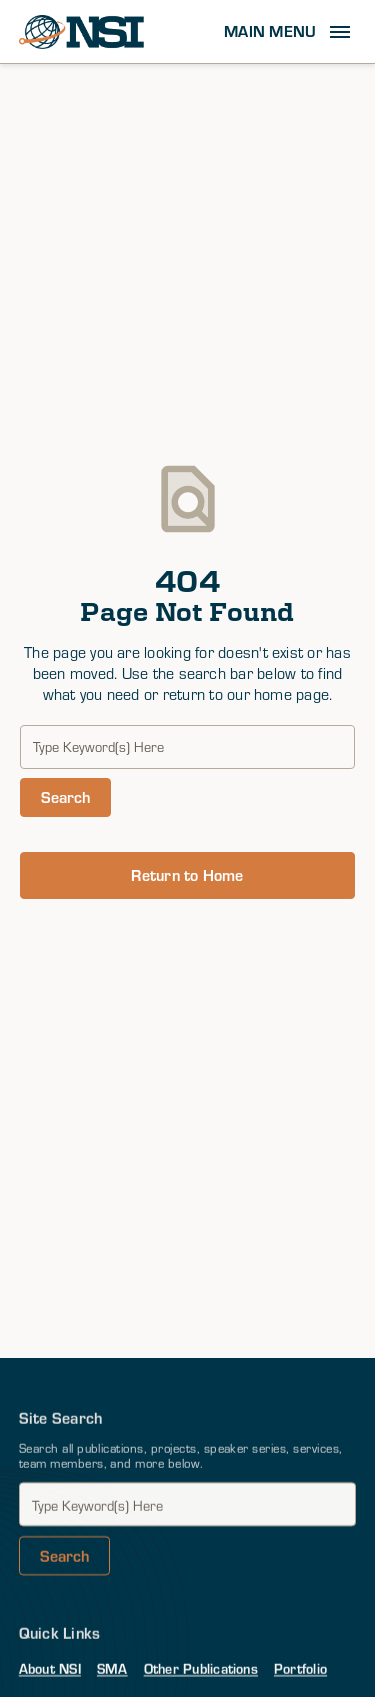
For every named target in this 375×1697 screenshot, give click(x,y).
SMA (112, 1668)
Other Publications (201, 1668)
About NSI (50, 1668)
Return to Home (187, 874)
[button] (290, 32)
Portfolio (300, 1668)
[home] (81, 32)
